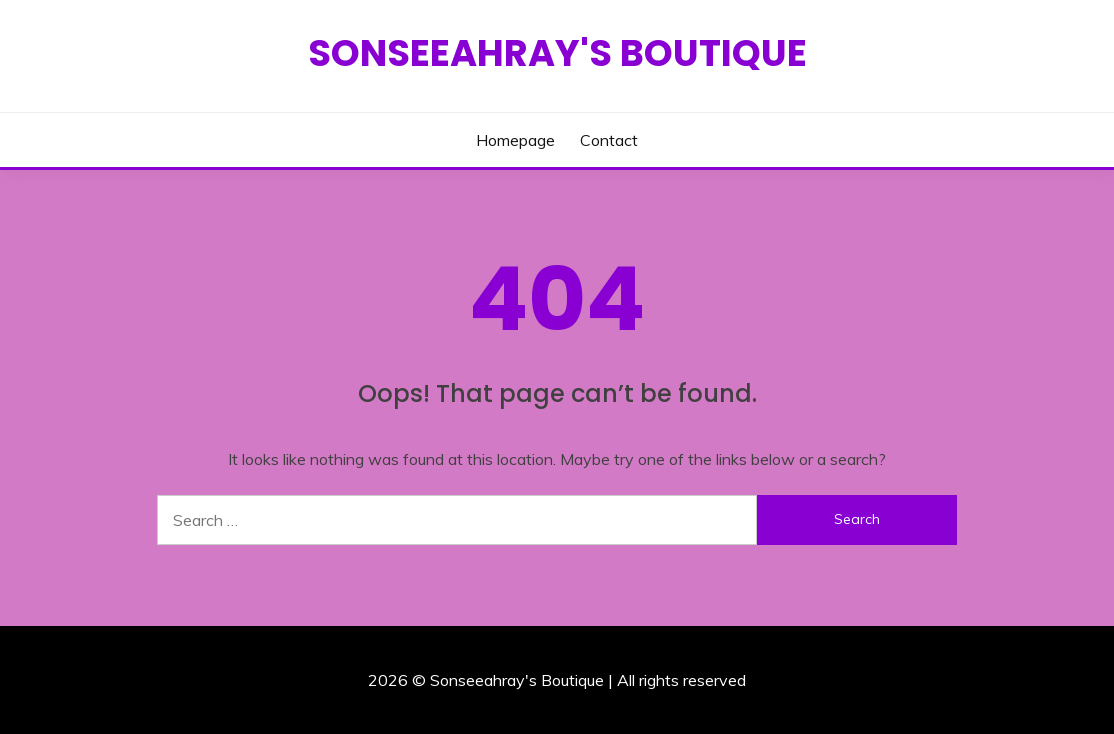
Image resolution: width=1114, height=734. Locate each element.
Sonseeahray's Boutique (557, 53)
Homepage (515, 140)
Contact (609, 140)
